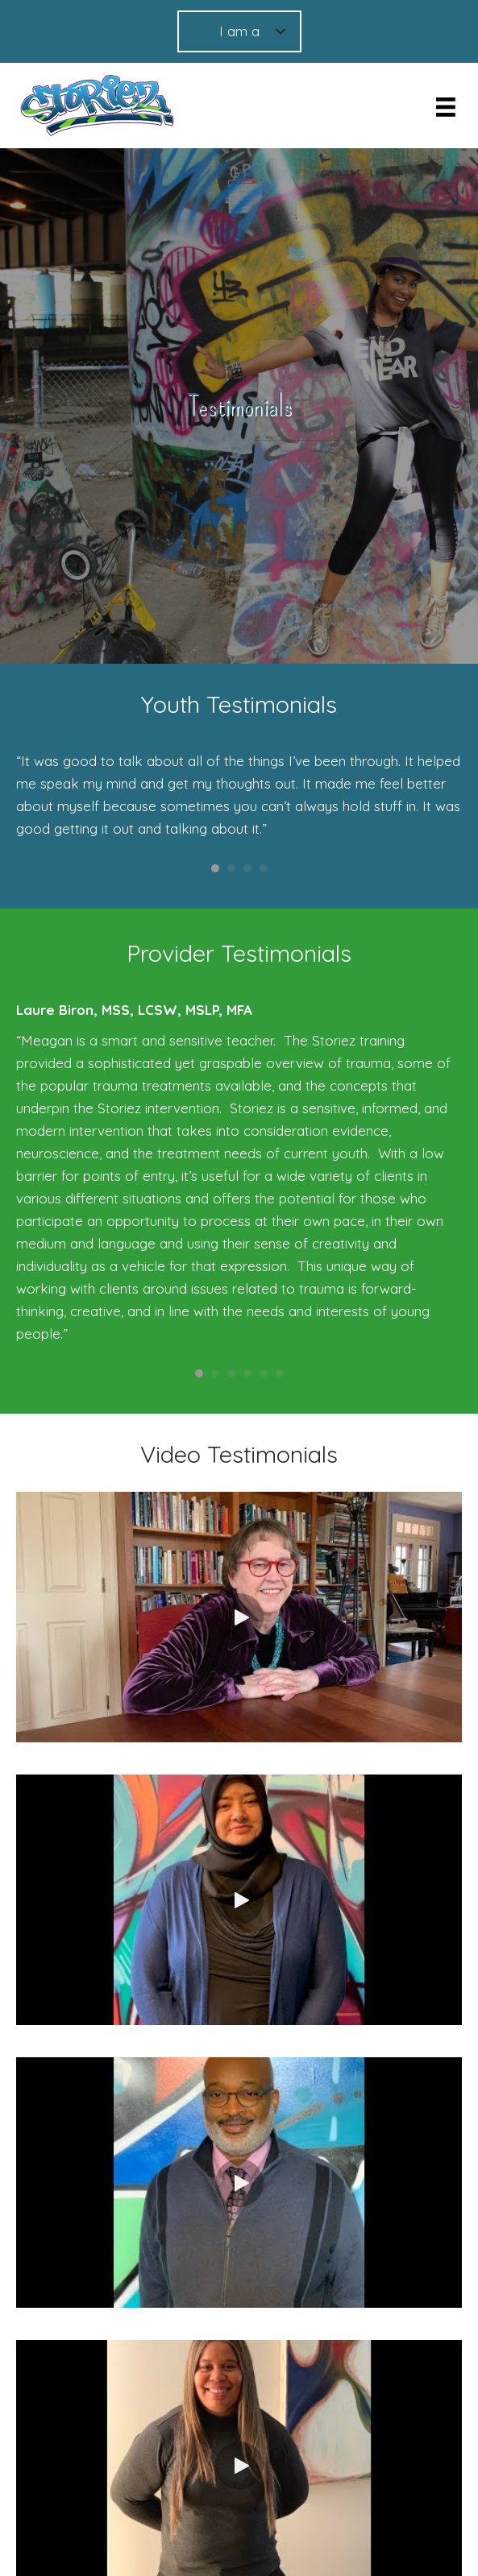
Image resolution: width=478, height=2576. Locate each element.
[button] (239, 1617)
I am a (239, 31)
